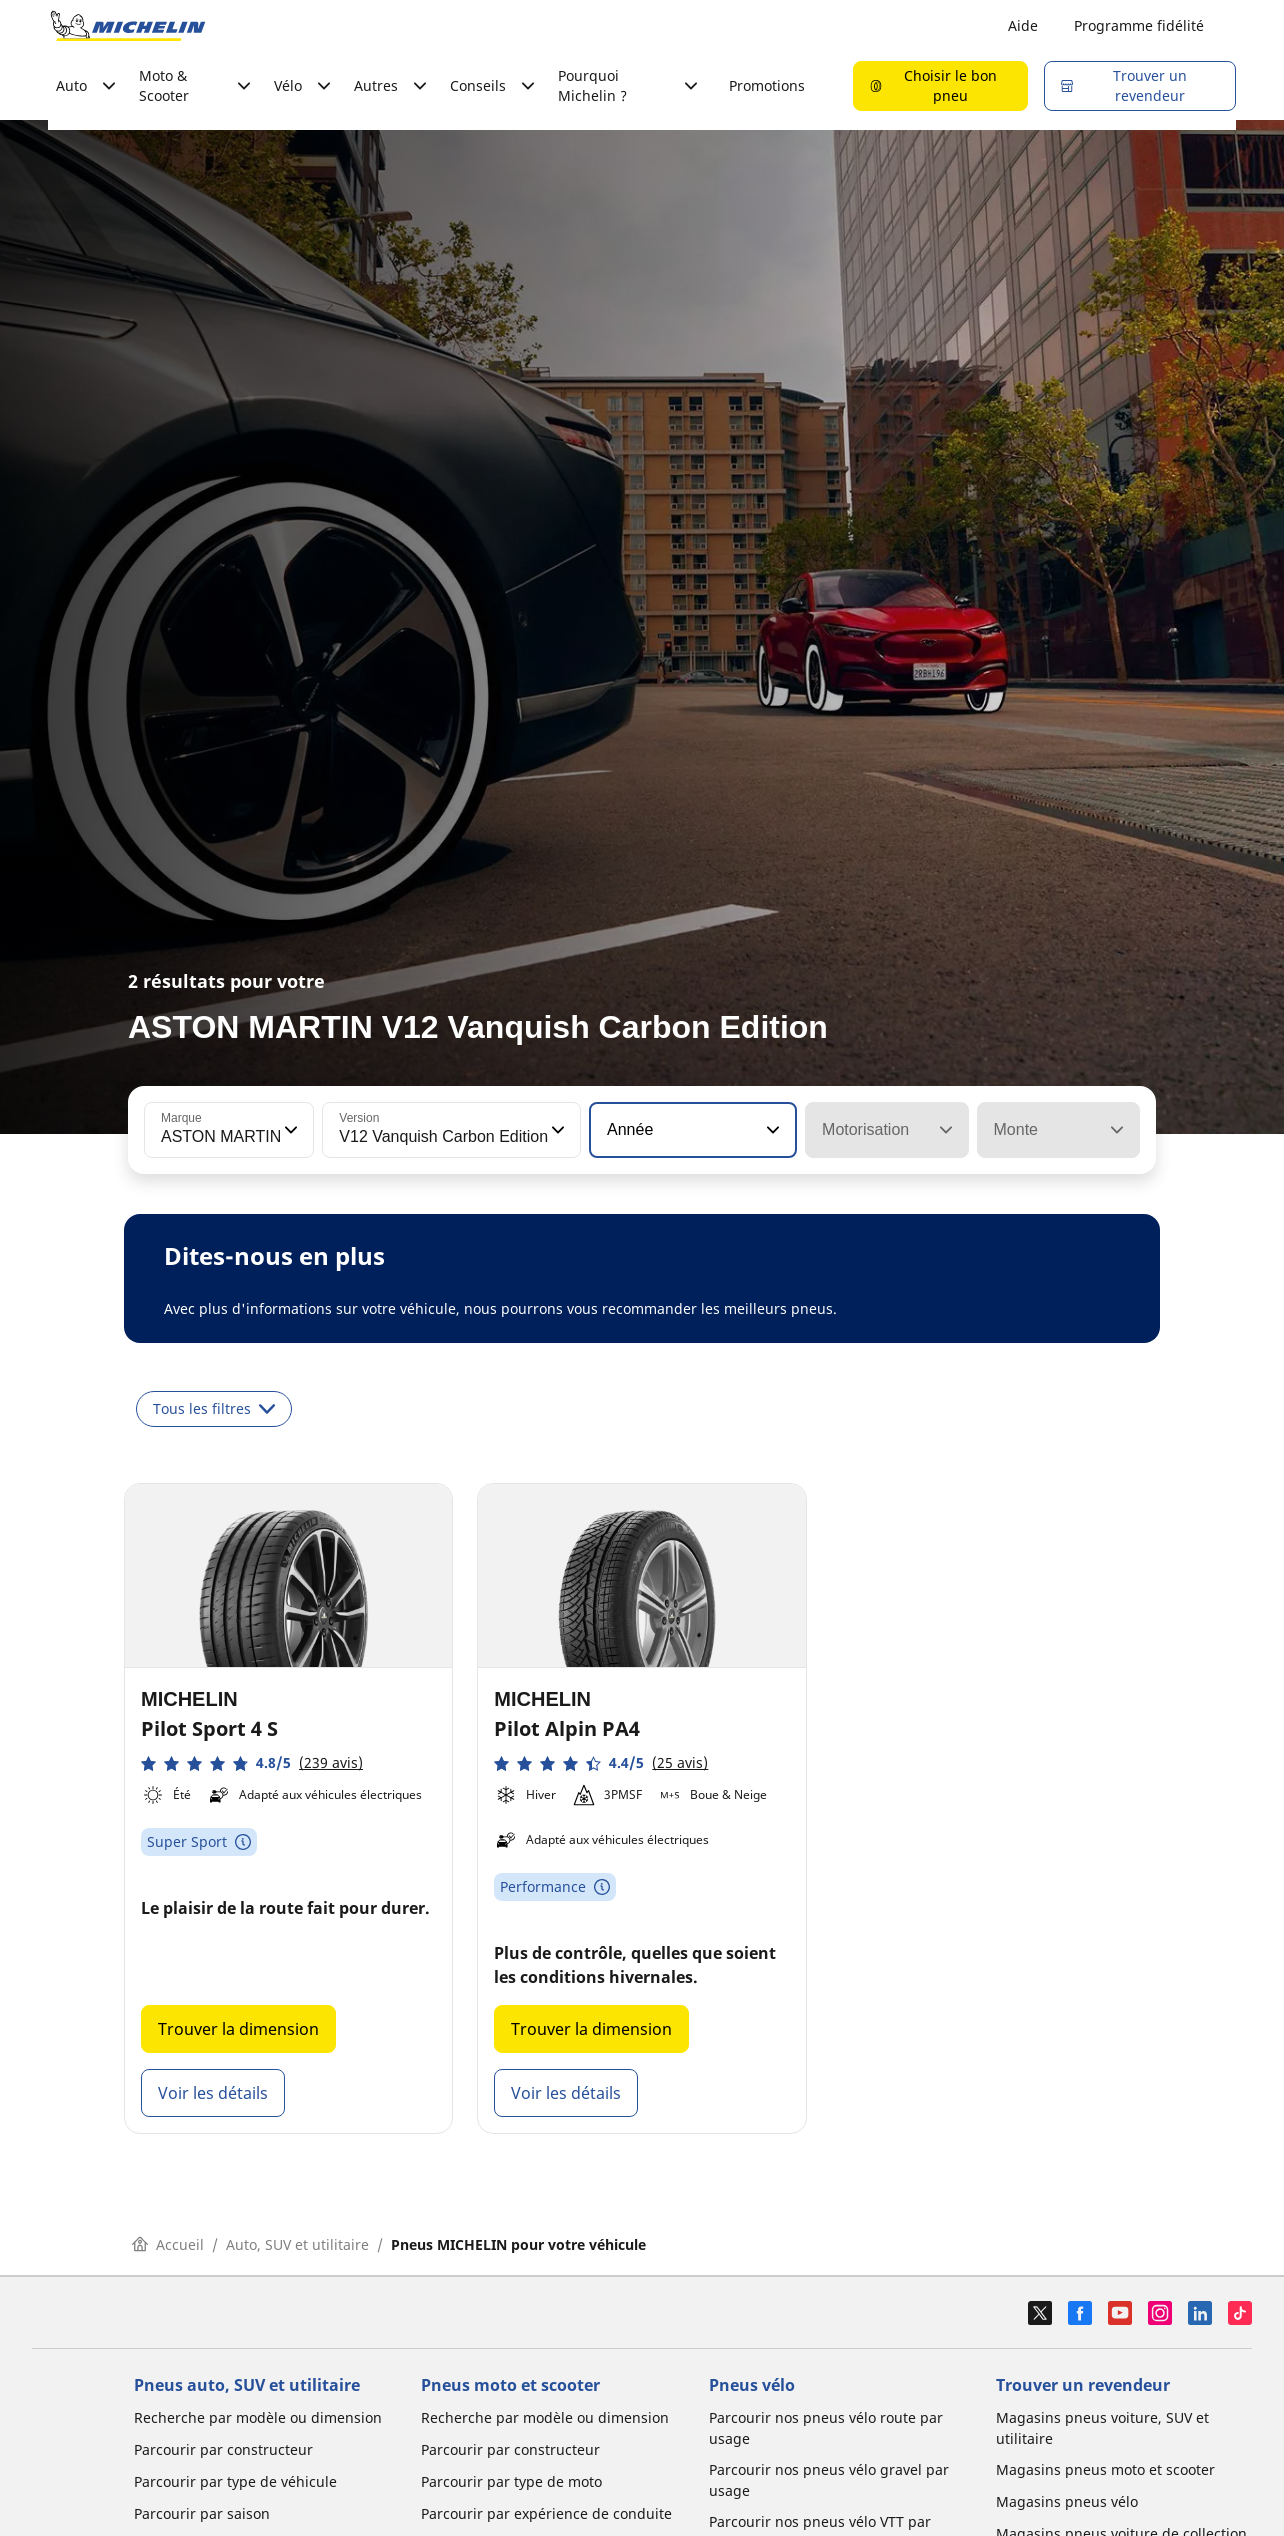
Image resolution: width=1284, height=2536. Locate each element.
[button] (289, 1130)
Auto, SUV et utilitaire (297, 2244)
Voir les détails (213, 2093)
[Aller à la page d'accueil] (128, 26)
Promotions (767, 85)
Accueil (168, 2244)
